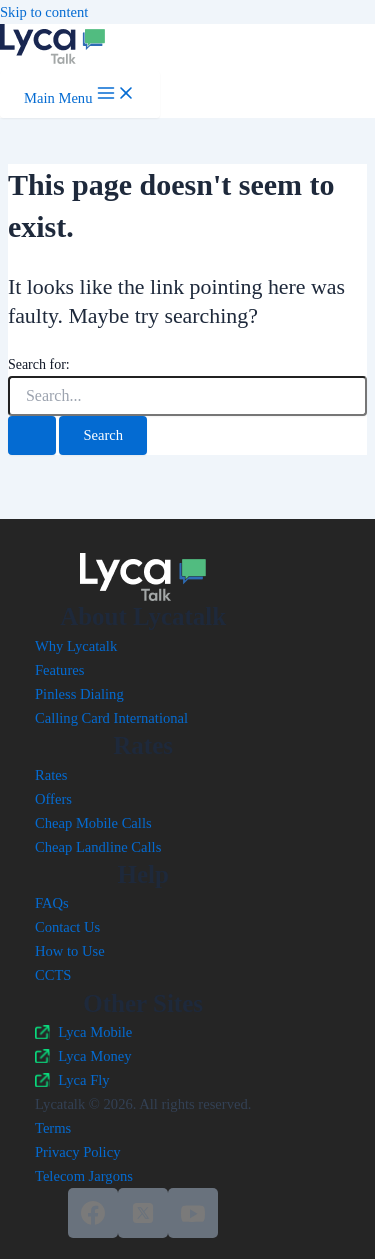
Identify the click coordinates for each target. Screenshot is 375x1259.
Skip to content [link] (44, 12)
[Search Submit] (32, 435)
